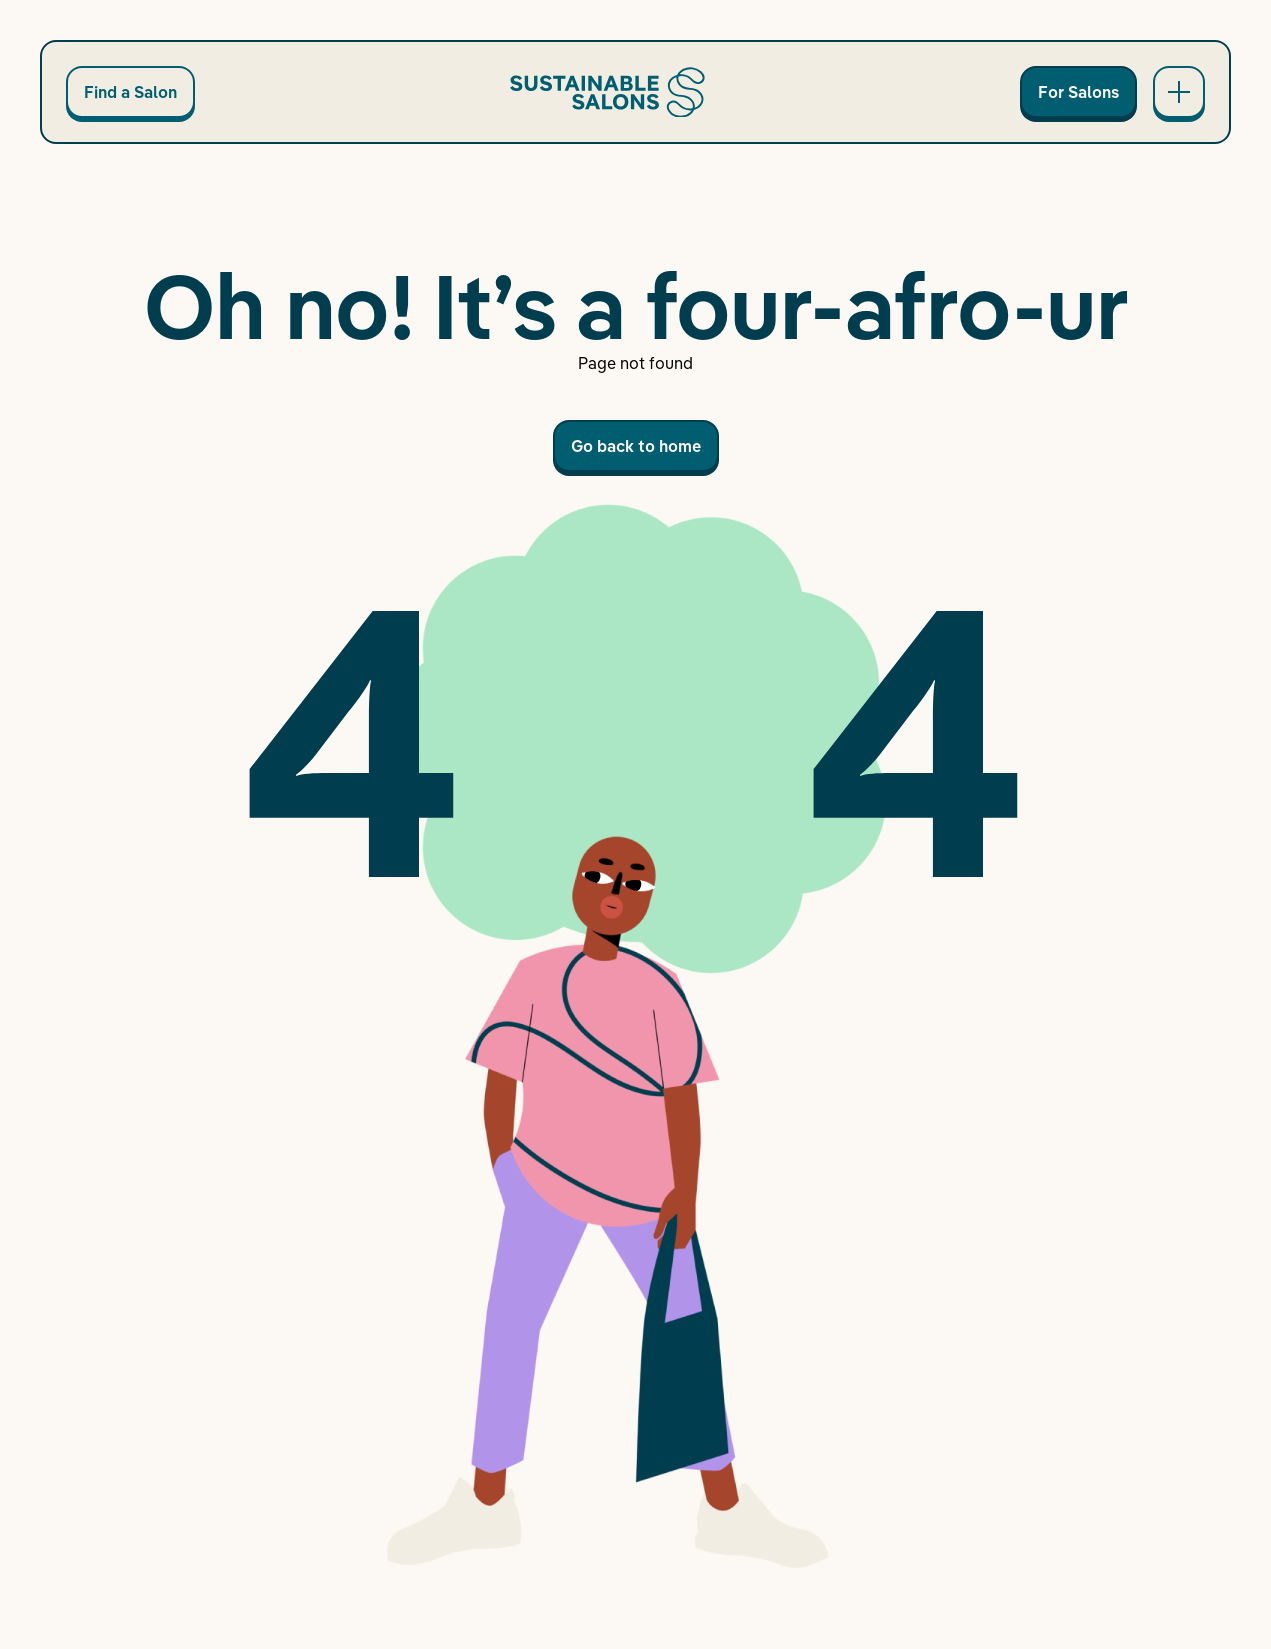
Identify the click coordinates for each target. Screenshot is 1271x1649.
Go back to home (636, 446)
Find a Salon (130, 92)
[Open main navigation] (1179, 92)
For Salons (1078, 92)
